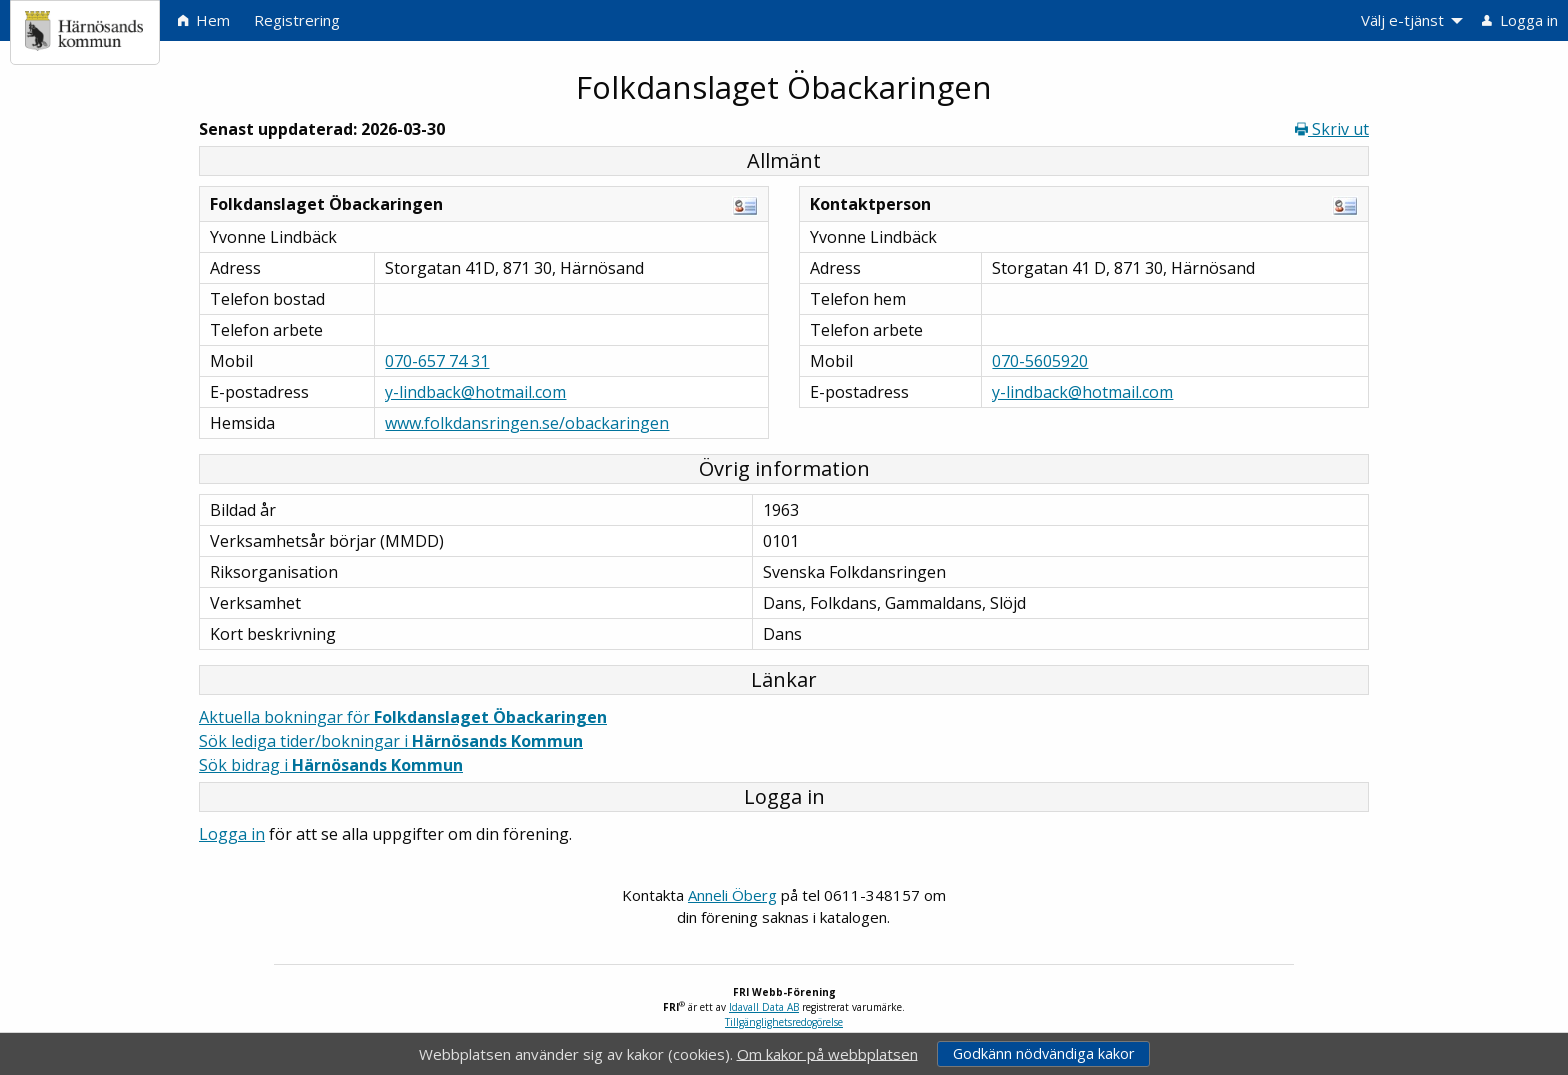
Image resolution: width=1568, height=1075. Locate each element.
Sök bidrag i (331, 765)
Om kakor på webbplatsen (827, 1053)
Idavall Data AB (764, 1007)
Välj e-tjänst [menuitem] (1402, 20)
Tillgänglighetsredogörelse (784, 1022)
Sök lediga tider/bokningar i (391, 741)
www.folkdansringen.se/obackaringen (527, 423)
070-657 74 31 (437, 361)
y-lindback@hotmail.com (475, 392)
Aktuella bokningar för (403, 717)
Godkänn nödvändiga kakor (1043, 1053)
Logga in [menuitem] (1520, 20)
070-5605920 (1040, 361)
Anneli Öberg (732, 895)
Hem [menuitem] (204, 20)
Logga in (232, 834)
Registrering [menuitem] (297, 20)
